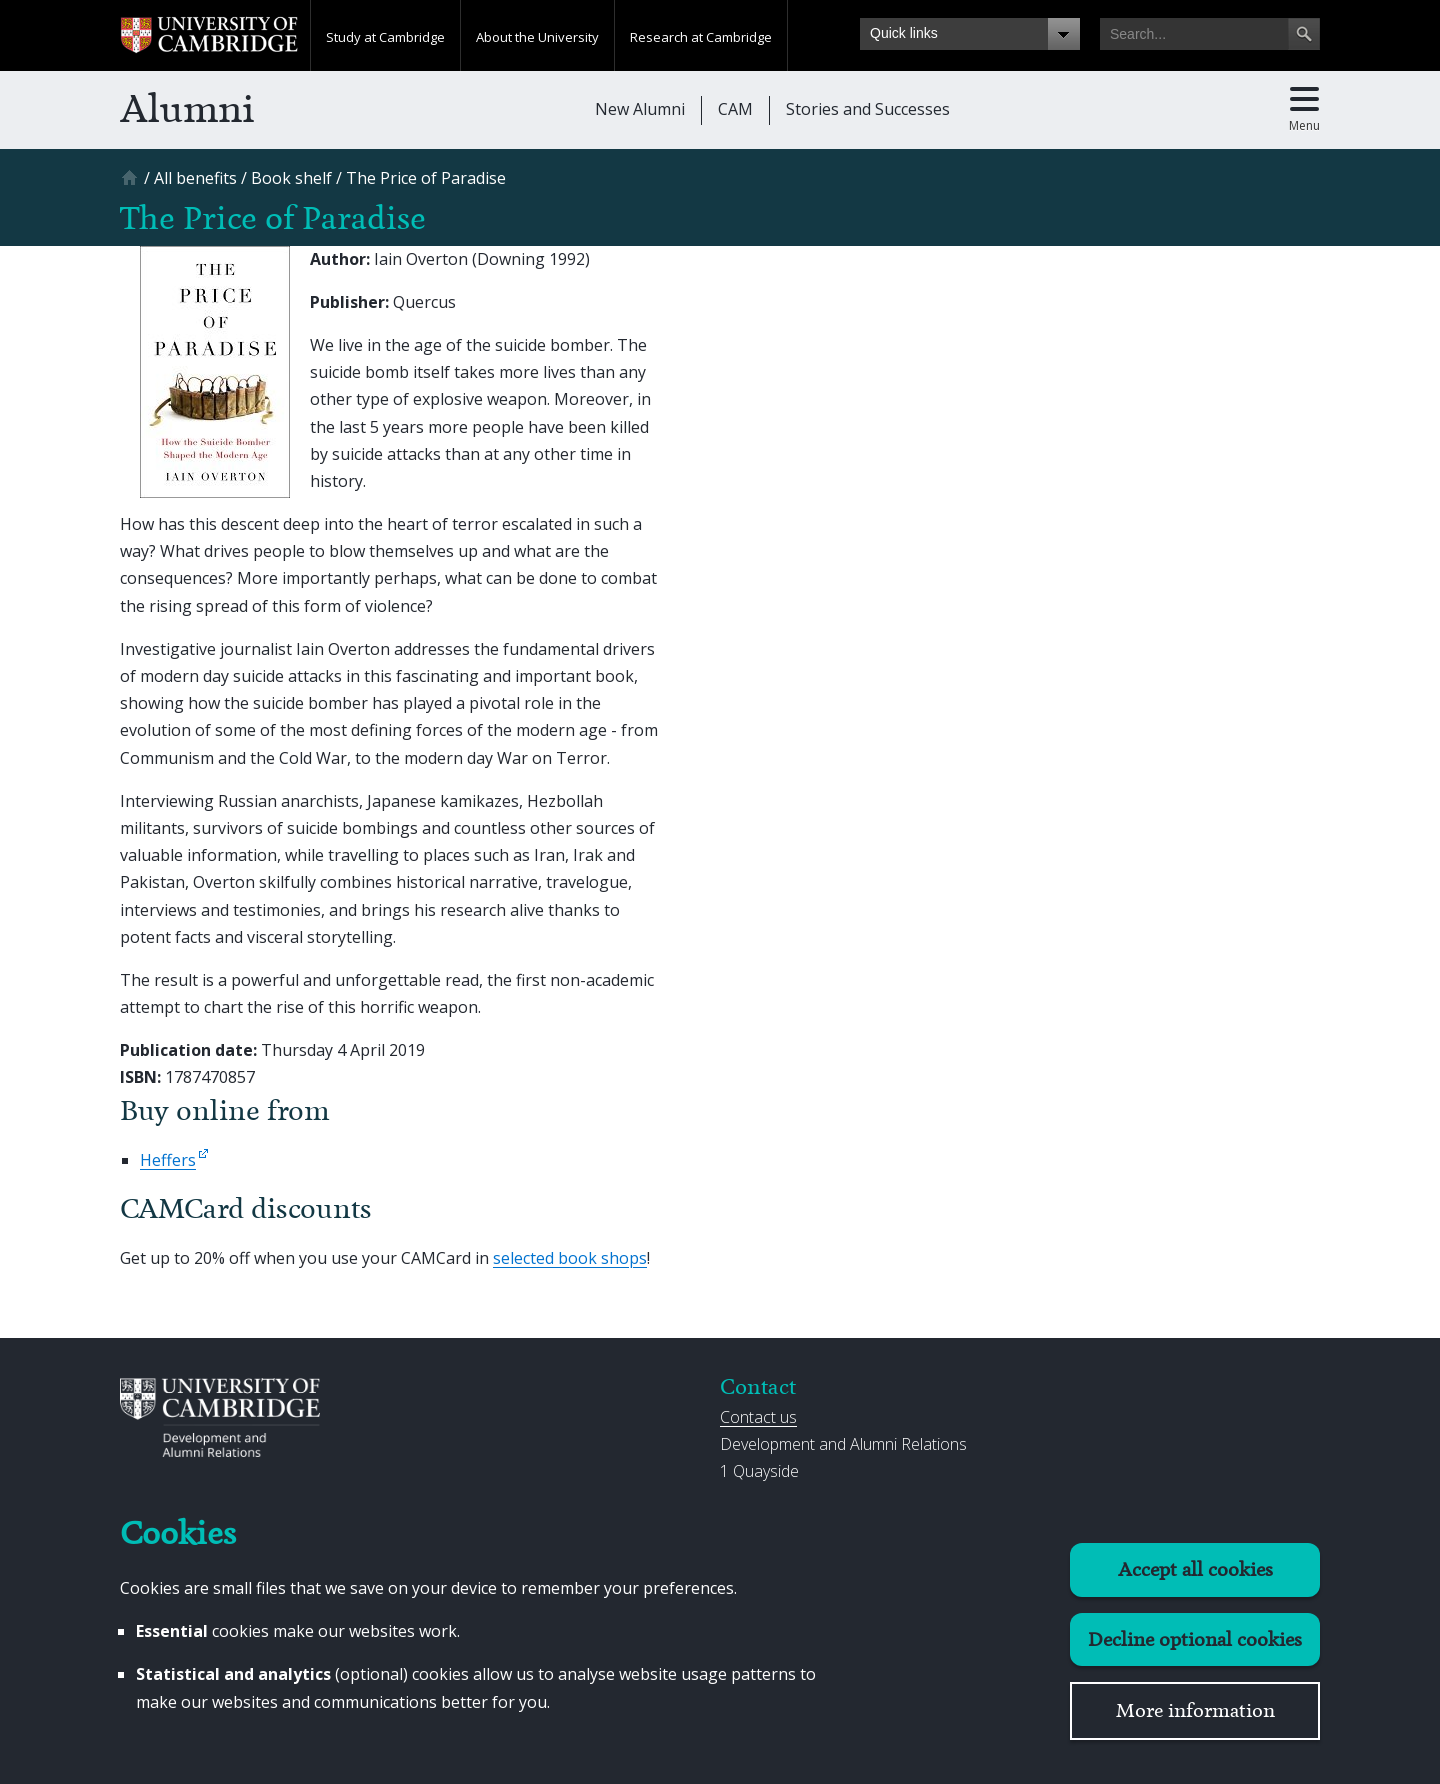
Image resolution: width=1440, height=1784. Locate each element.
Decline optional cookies (1195, 1639)
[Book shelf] (291, 178)
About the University (537, 37)
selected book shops (570, 1258)
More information (1195, 1710)
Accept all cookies (1195, 1569)
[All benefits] (195, 178)
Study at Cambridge (385, 37)
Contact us (758, 1417)
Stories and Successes (868, 109)
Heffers (168, 1160)
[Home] (132, 184)
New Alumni (640, 109)
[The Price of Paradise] (426, 178)
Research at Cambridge (701, 37)
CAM (735, 109)
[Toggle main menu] (1304, 110)
